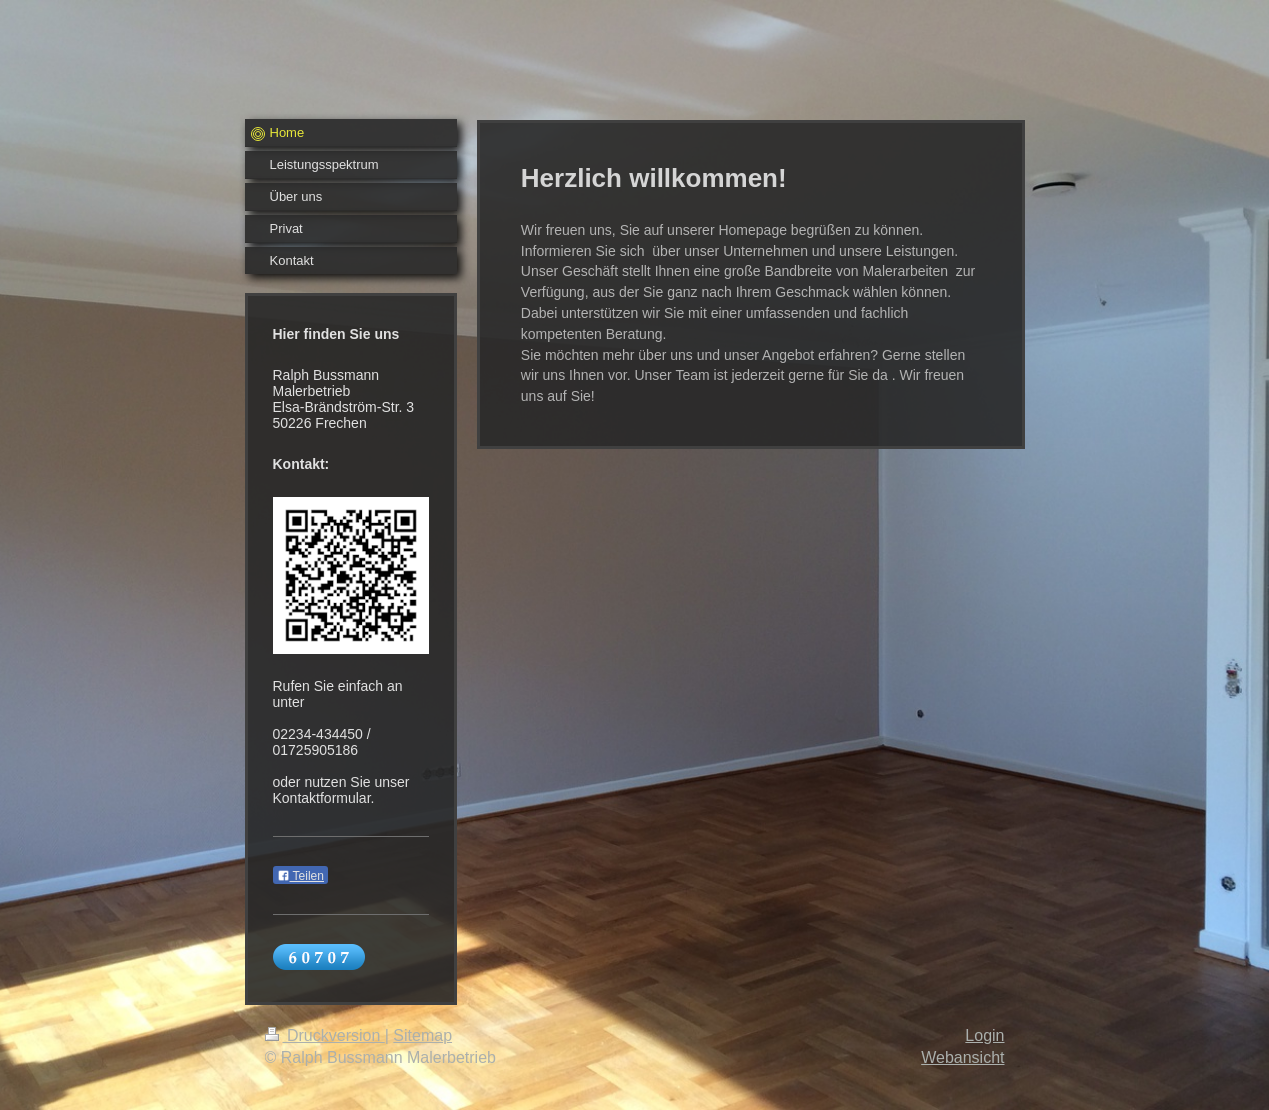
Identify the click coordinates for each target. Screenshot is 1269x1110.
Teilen (300, 876)
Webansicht (962, 1057)
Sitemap (422, 1035)
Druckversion (325, 1035)
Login (984, 1035)
